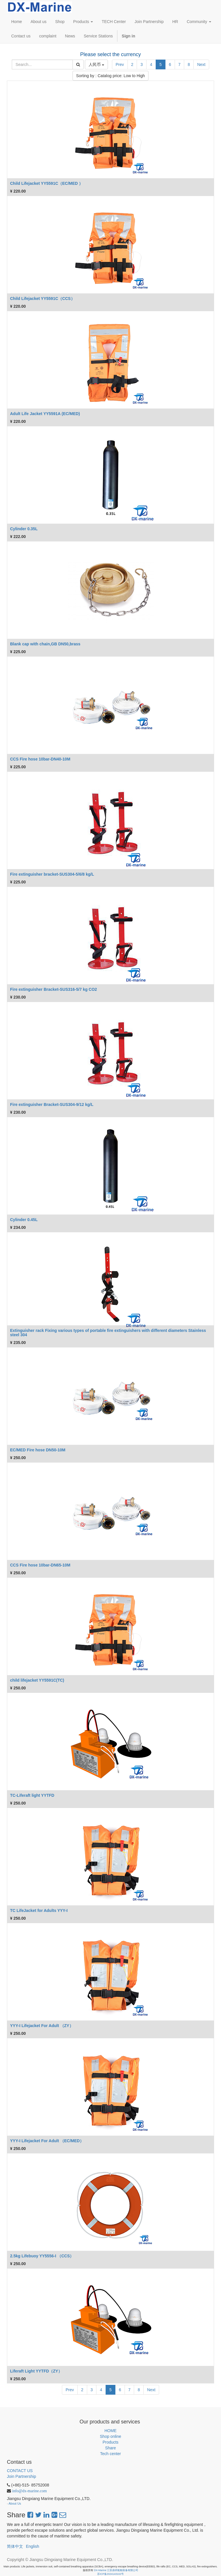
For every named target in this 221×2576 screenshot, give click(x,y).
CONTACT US (20, 2470)
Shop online (110, 2436)
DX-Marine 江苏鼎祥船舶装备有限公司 (116, 2570)
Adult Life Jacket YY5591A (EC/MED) (45, 413)
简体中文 (15, 2546)
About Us (15, 2503)
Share (110, 2448)
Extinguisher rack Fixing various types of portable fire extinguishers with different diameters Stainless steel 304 (108, 1332)
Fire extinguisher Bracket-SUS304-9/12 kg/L (51, 1104)
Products (110, 2442)
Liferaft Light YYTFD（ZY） (36, 2371)
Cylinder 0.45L (24, 1219)
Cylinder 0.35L (24, 528)
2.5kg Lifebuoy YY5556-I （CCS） (42, 2256)
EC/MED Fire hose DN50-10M (37, 1450)
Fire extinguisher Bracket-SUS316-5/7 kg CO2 (53, 989)
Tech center (110, 2453)
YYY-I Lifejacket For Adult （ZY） (41, 2025)
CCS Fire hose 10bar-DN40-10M (40, 759)
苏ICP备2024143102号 (110, 2574)
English (32, 2546)
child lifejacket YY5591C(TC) (37, 1680)
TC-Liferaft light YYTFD (32, 1795)
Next (201, 64)
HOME (110, 2430)
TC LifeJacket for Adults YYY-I (39, 1910)
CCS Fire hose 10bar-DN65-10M (40, 1565)
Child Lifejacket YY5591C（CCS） (42, 298)
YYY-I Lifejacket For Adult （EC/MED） (47, 2140)
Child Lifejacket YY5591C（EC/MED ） (46, 183)
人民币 (96, 64)
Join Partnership (21, 2476)
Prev (120, 64)
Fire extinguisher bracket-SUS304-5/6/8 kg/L (52, 874)
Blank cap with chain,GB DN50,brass (45, 644)
